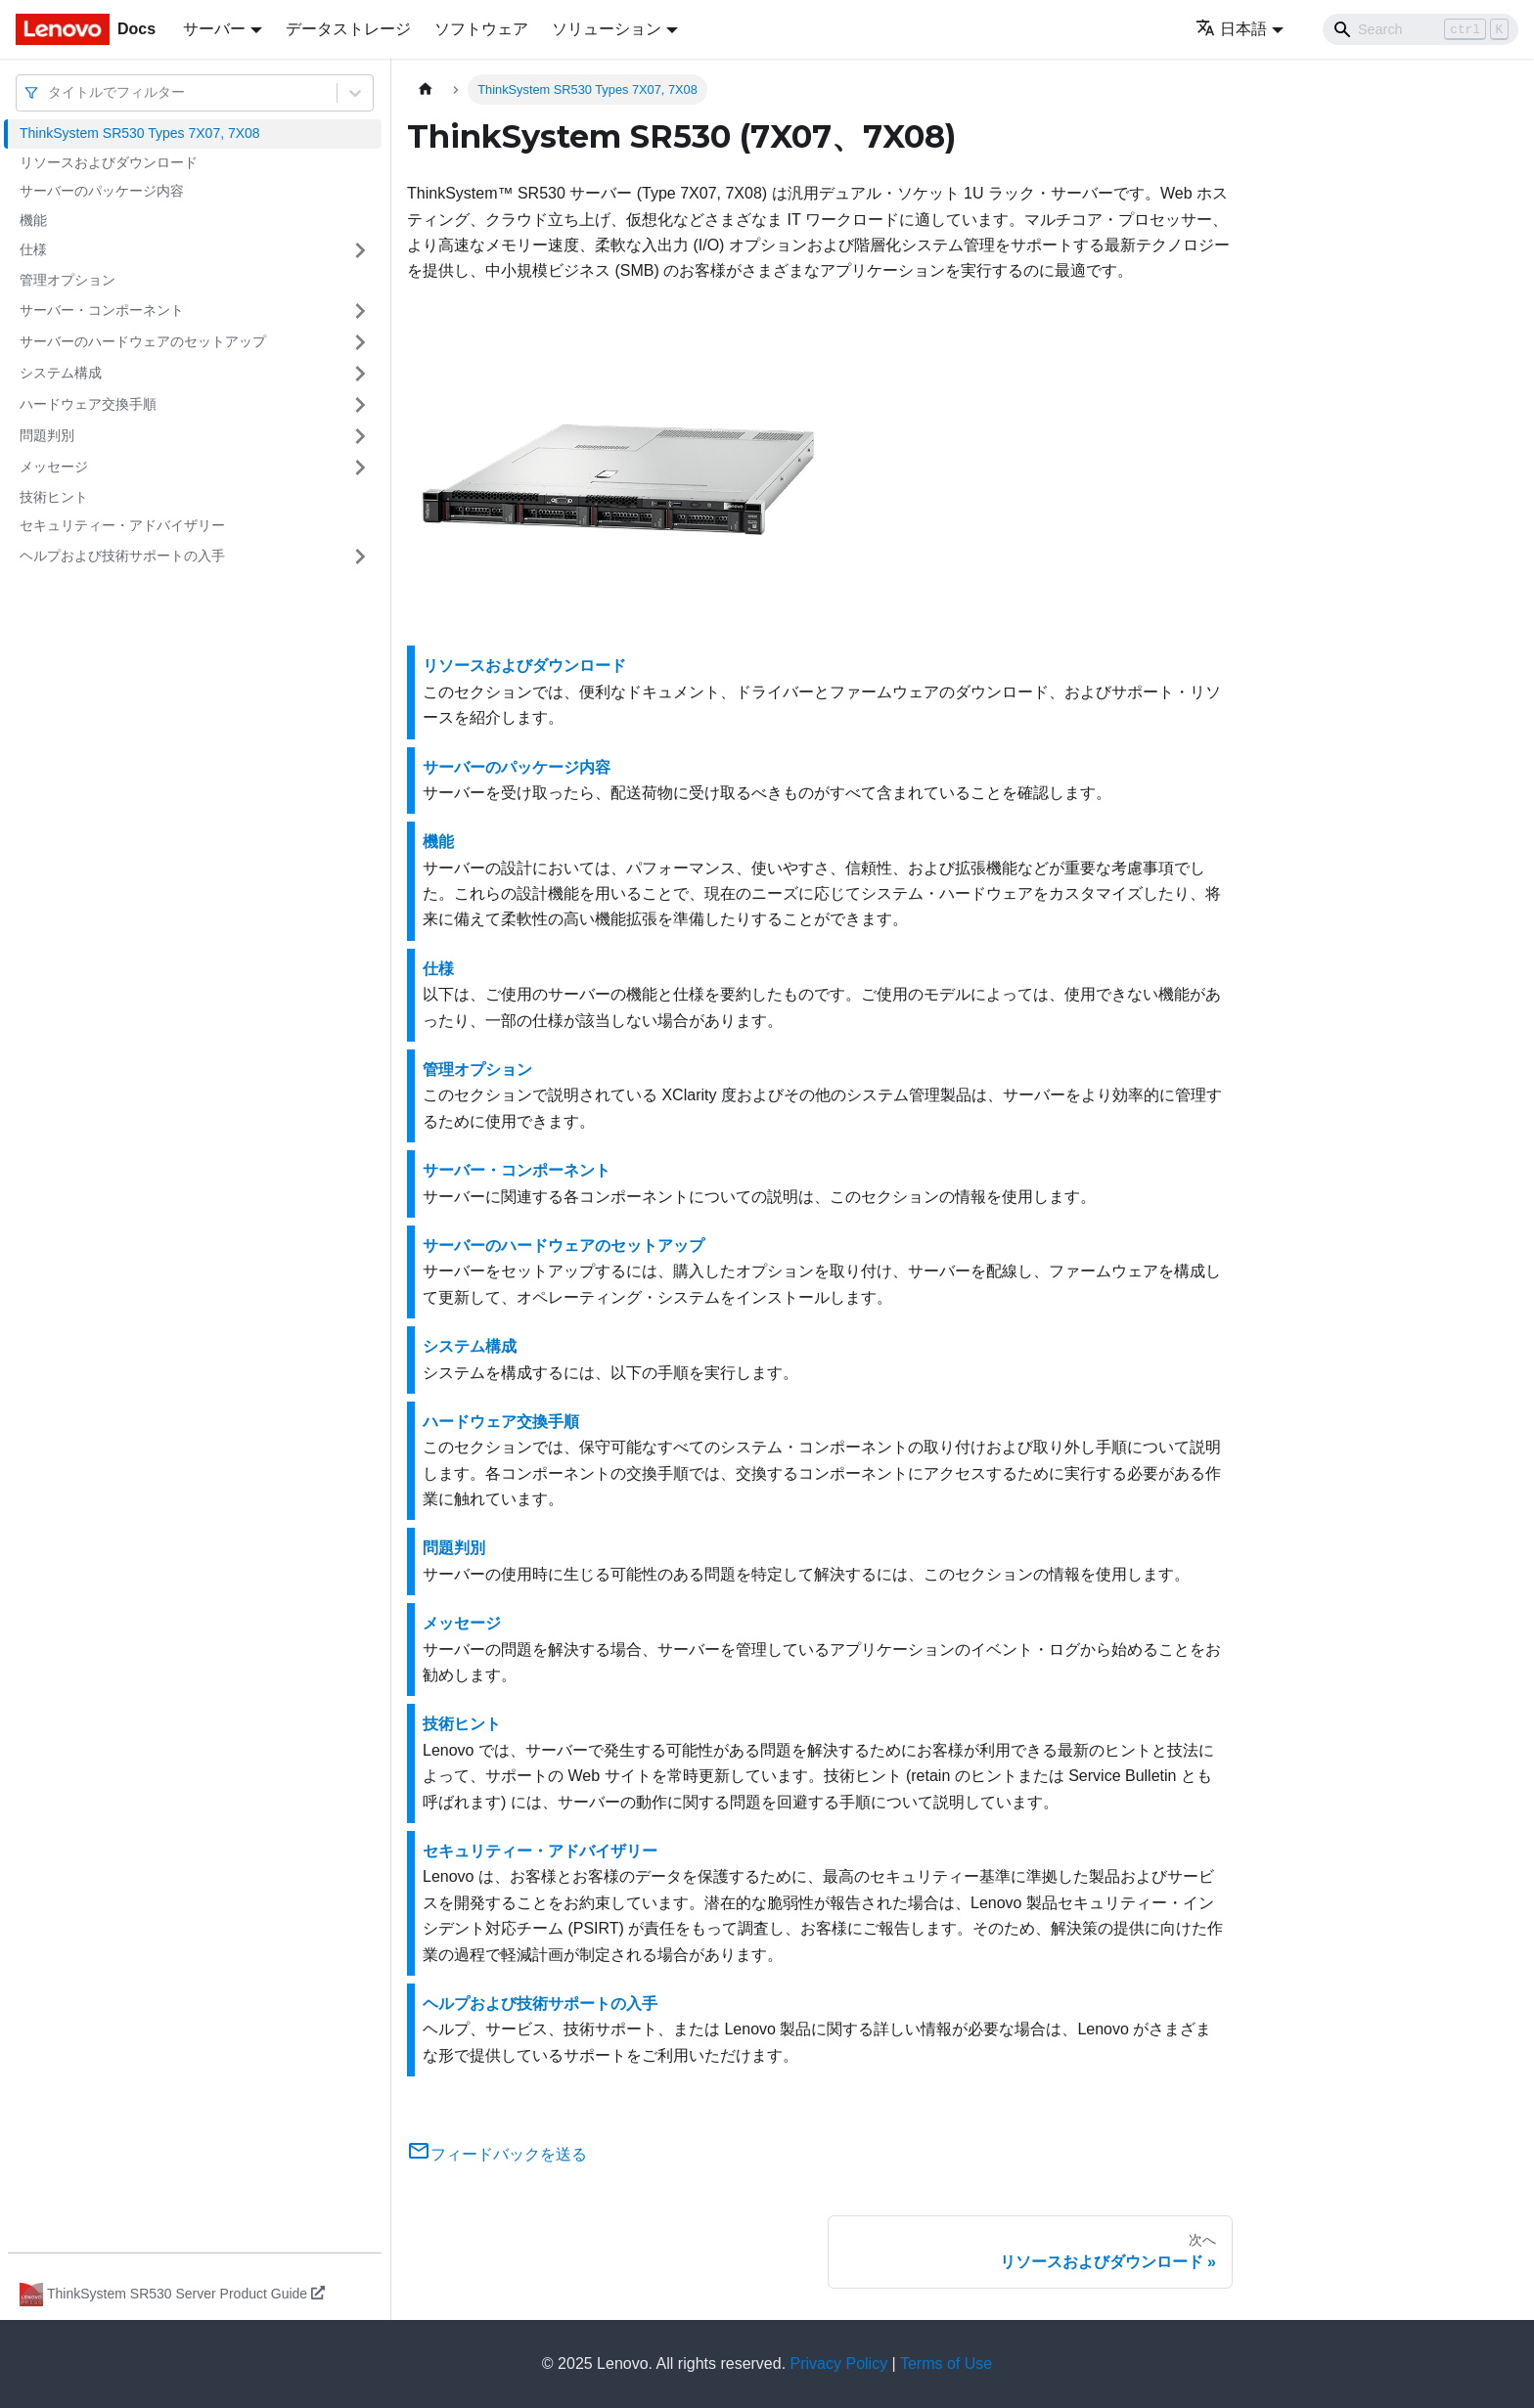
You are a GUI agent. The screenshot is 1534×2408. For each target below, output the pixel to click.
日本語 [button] (1231, 29)
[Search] (1420, 29)
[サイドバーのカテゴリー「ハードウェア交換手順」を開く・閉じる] (360, 405)
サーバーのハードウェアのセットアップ (143, 341)
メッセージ (54, 466)
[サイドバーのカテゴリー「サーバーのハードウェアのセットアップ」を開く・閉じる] (360, 342)
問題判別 (47, 435)
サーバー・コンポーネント (102, 310)
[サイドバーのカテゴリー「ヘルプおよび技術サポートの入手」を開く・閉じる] (360, 556)
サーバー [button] (214, 29)
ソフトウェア (481, 29)
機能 (33, 220)
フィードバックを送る (497, 2154)
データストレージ (348, 29)
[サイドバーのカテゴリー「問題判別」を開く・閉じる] (360, 436)
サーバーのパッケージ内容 (102, 191)
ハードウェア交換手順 (88, 404)
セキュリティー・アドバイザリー (122, 525)
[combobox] (50, 92)
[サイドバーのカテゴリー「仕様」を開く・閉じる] (360, 250)
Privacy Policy (839, 2363)
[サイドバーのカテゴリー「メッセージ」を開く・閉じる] (360, 467)
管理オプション (67, 280)
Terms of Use (946, 2363)
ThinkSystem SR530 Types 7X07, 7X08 (140, 133)
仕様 (33, 249)
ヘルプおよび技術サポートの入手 (122, 555)
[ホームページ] (425, 89)
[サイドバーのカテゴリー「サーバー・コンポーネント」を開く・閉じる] (360, 311)
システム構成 (61, 372)
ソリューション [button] (606, 29)
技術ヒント (54, 497)
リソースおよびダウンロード (109, 162)
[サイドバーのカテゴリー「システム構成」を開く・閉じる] (360, 373)
